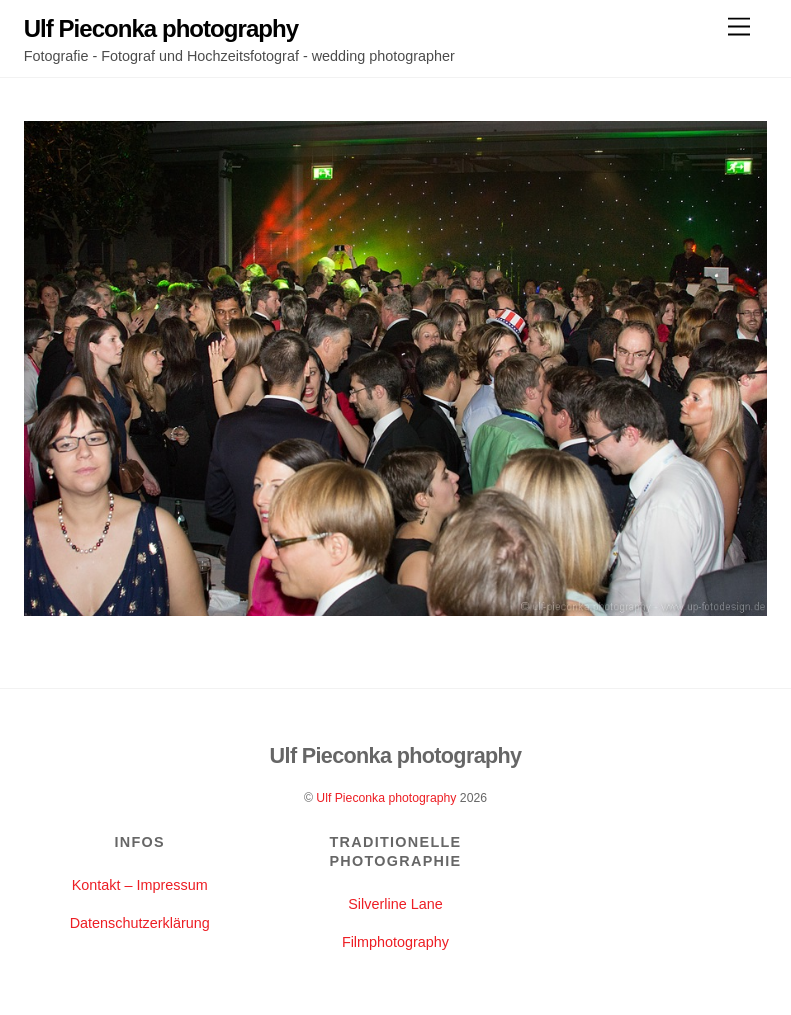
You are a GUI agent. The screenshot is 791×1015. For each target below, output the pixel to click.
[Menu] (739, 27)
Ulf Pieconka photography (386, 798)
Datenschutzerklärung (140, 923)
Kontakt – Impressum (140, 885)
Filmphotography (395, 942)
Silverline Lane (395, 904)
